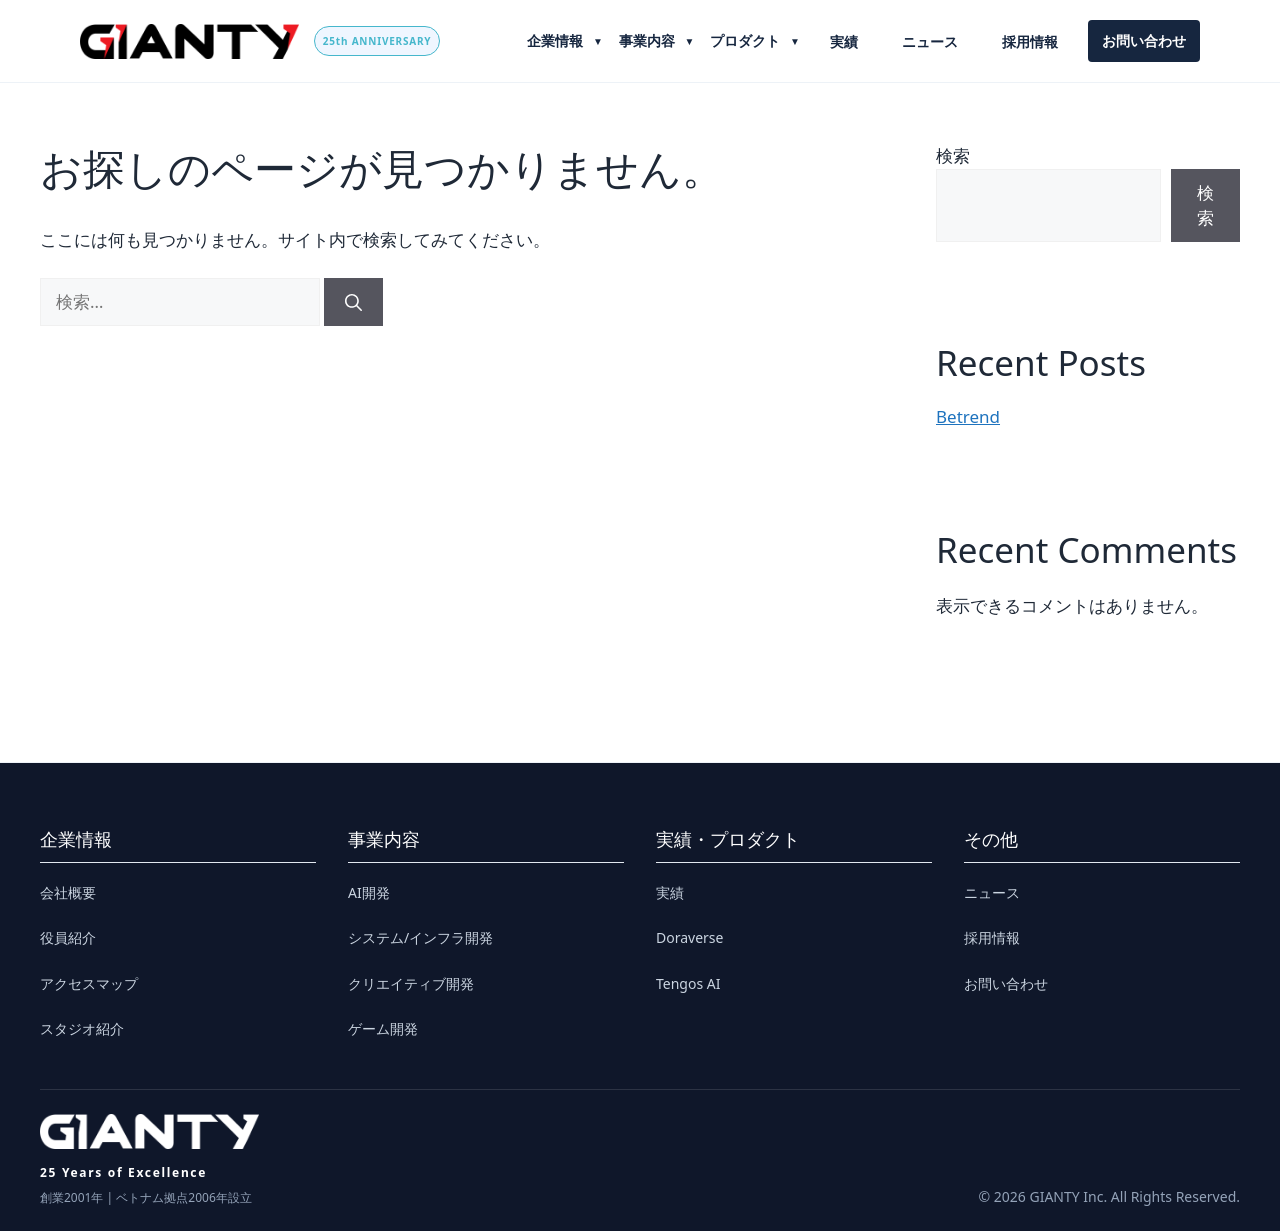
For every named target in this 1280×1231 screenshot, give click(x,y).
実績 (844, 41)
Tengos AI (688, 983)
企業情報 (557, 40)
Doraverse (689, 937)
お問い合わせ (1144, 40)
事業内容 (649, 40)
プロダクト (747, 40)
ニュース (930, 41)
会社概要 (68, 892)
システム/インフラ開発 (420, 937)
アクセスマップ (89, 983)
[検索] (353, 302)
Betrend (968, 416)
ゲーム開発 (383, 1028)
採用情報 (1030, 41)
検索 (953, 155)
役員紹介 (68, 937)
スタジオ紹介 (82, 1028)
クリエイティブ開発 (411, 983)
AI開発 (369, 892)
